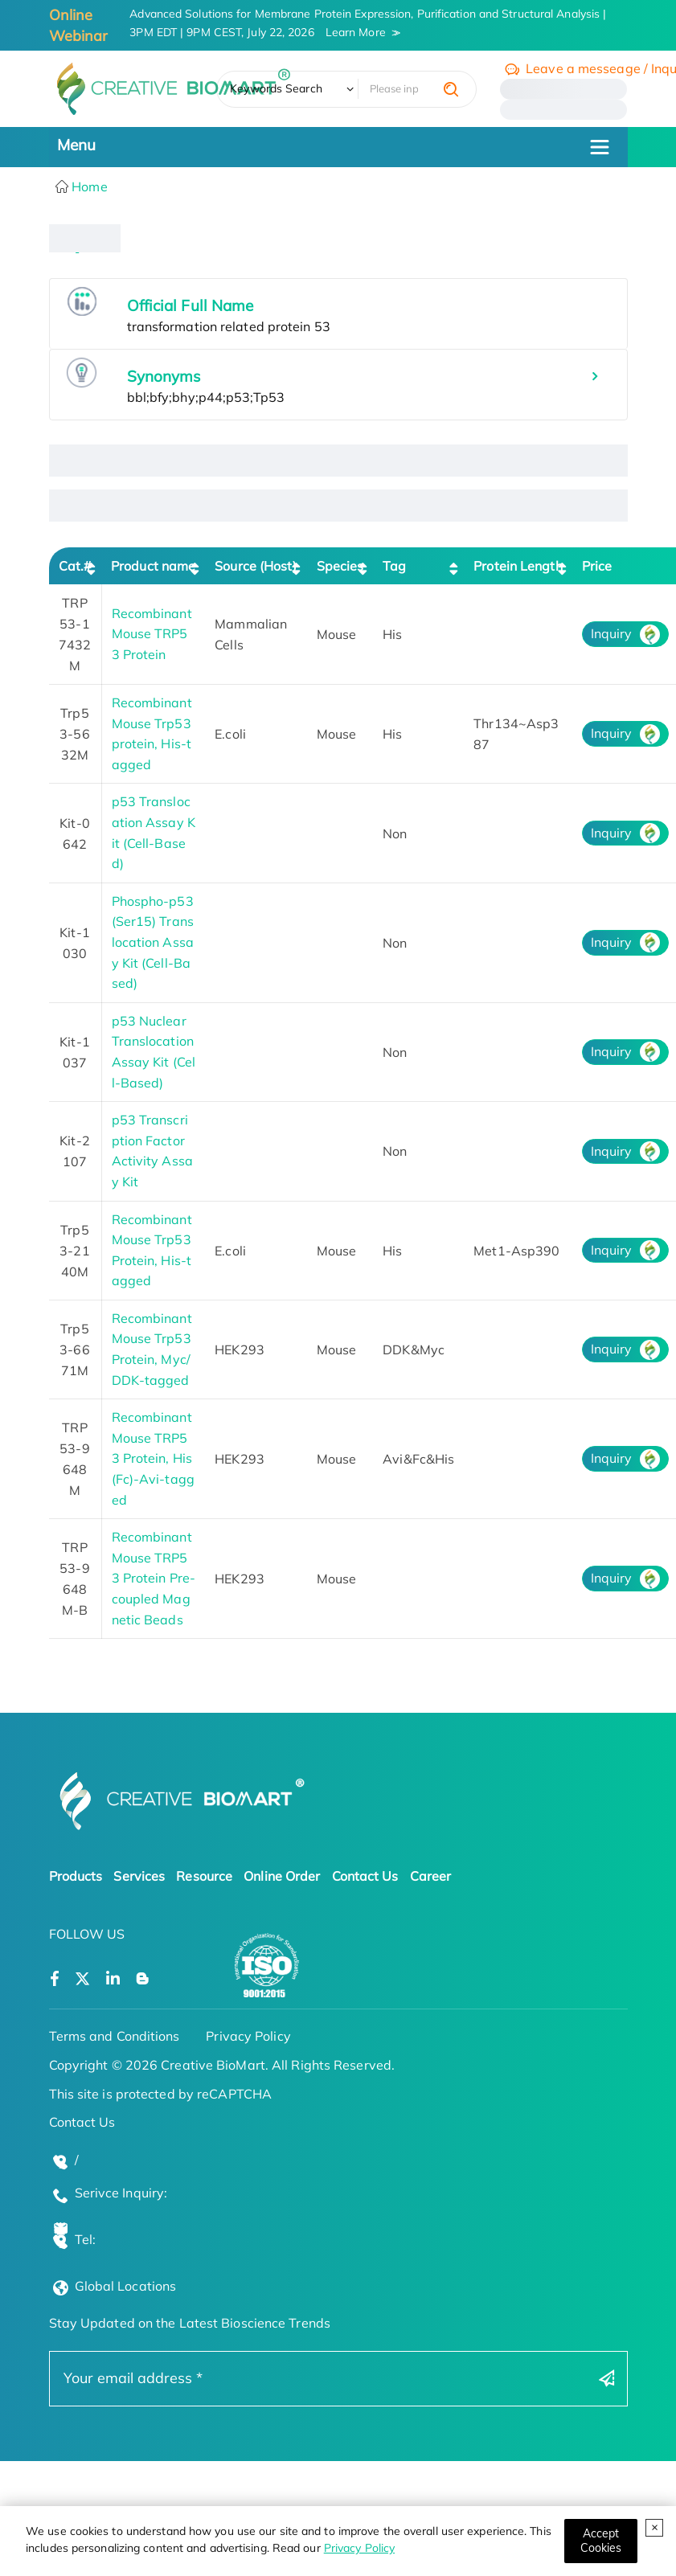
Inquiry (612, 633)
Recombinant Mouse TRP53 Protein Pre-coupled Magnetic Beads (153, 1578)
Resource (204, 1876)
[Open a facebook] (55, 1979)
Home (88, 186)
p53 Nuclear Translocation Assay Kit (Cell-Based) (153, 1052)
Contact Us (365, 1876)
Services (139, 1876)
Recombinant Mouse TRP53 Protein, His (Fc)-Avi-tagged (153, 1458)
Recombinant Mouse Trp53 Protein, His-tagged (152, 1250)
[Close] (600, 2541)
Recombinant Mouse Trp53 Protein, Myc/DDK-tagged (152, 1349)
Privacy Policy (359, 2548)
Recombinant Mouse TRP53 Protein (152, 633)
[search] (451, 89)
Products (76, 1876)
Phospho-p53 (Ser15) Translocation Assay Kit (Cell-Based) (153, 942)
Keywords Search (276, 88)
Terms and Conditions (114, 2036)
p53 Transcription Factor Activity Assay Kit (152, 1151)
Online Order (282, 1876)
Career (431, 1876)
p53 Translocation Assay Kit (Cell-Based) (153, 832)
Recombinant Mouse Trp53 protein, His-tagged (152, 733)
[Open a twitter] (82, 1979)
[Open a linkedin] (113, 1979)
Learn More (356, 32)
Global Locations (126, 2286)
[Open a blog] (143, 1979)
